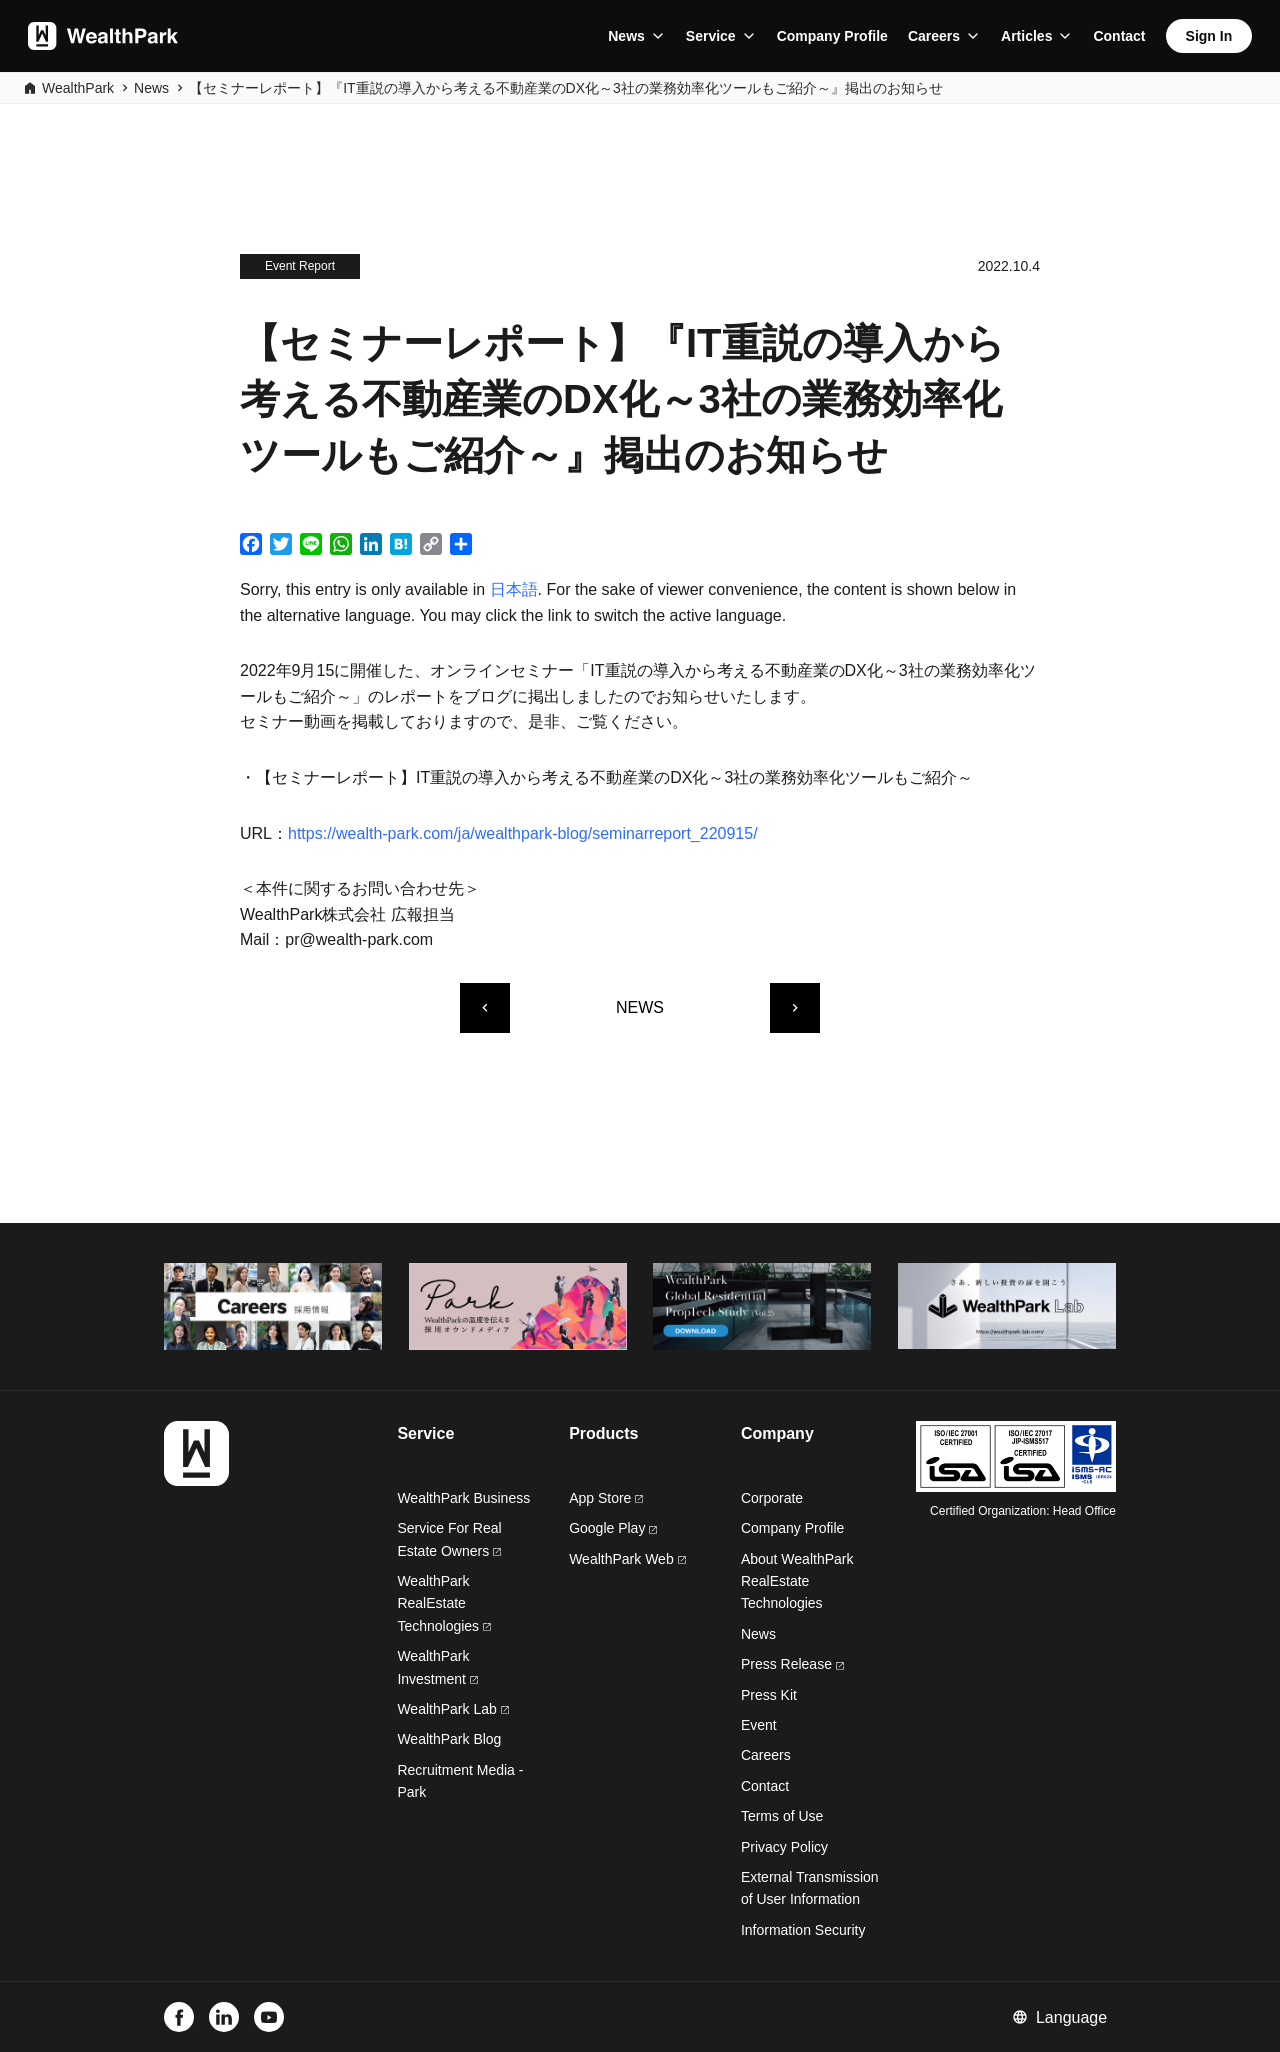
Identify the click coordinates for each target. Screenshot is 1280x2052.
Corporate (772, 1498)
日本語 (514, 589)
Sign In (1209, 36)
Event (759, 1725)
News (626, 36)
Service (711, 36)
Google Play (613, 1528)
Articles (1026, 36)
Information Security (803, 1930)
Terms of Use (782, 1816)
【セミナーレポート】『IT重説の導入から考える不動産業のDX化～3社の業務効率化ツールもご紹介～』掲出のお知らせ (566, 88)
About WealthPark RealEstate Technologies (797, 1581)
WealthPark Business (463, 1498)
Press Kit (769, 1695)
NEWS (640, 1007)
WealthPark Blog (449, 1739)
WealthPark (78, 88)
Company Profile (832, 36)
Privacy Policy (784, 1847)
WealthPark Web (627, 1559)
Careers (934, 36)
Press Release (792, 1664)
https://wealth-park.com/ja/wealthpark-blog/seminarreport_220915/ (523, 833)
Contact (1119, 36)
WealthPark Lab (446, 1709)
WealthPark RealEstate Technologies (444, 1603)
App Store (606, 1498)
